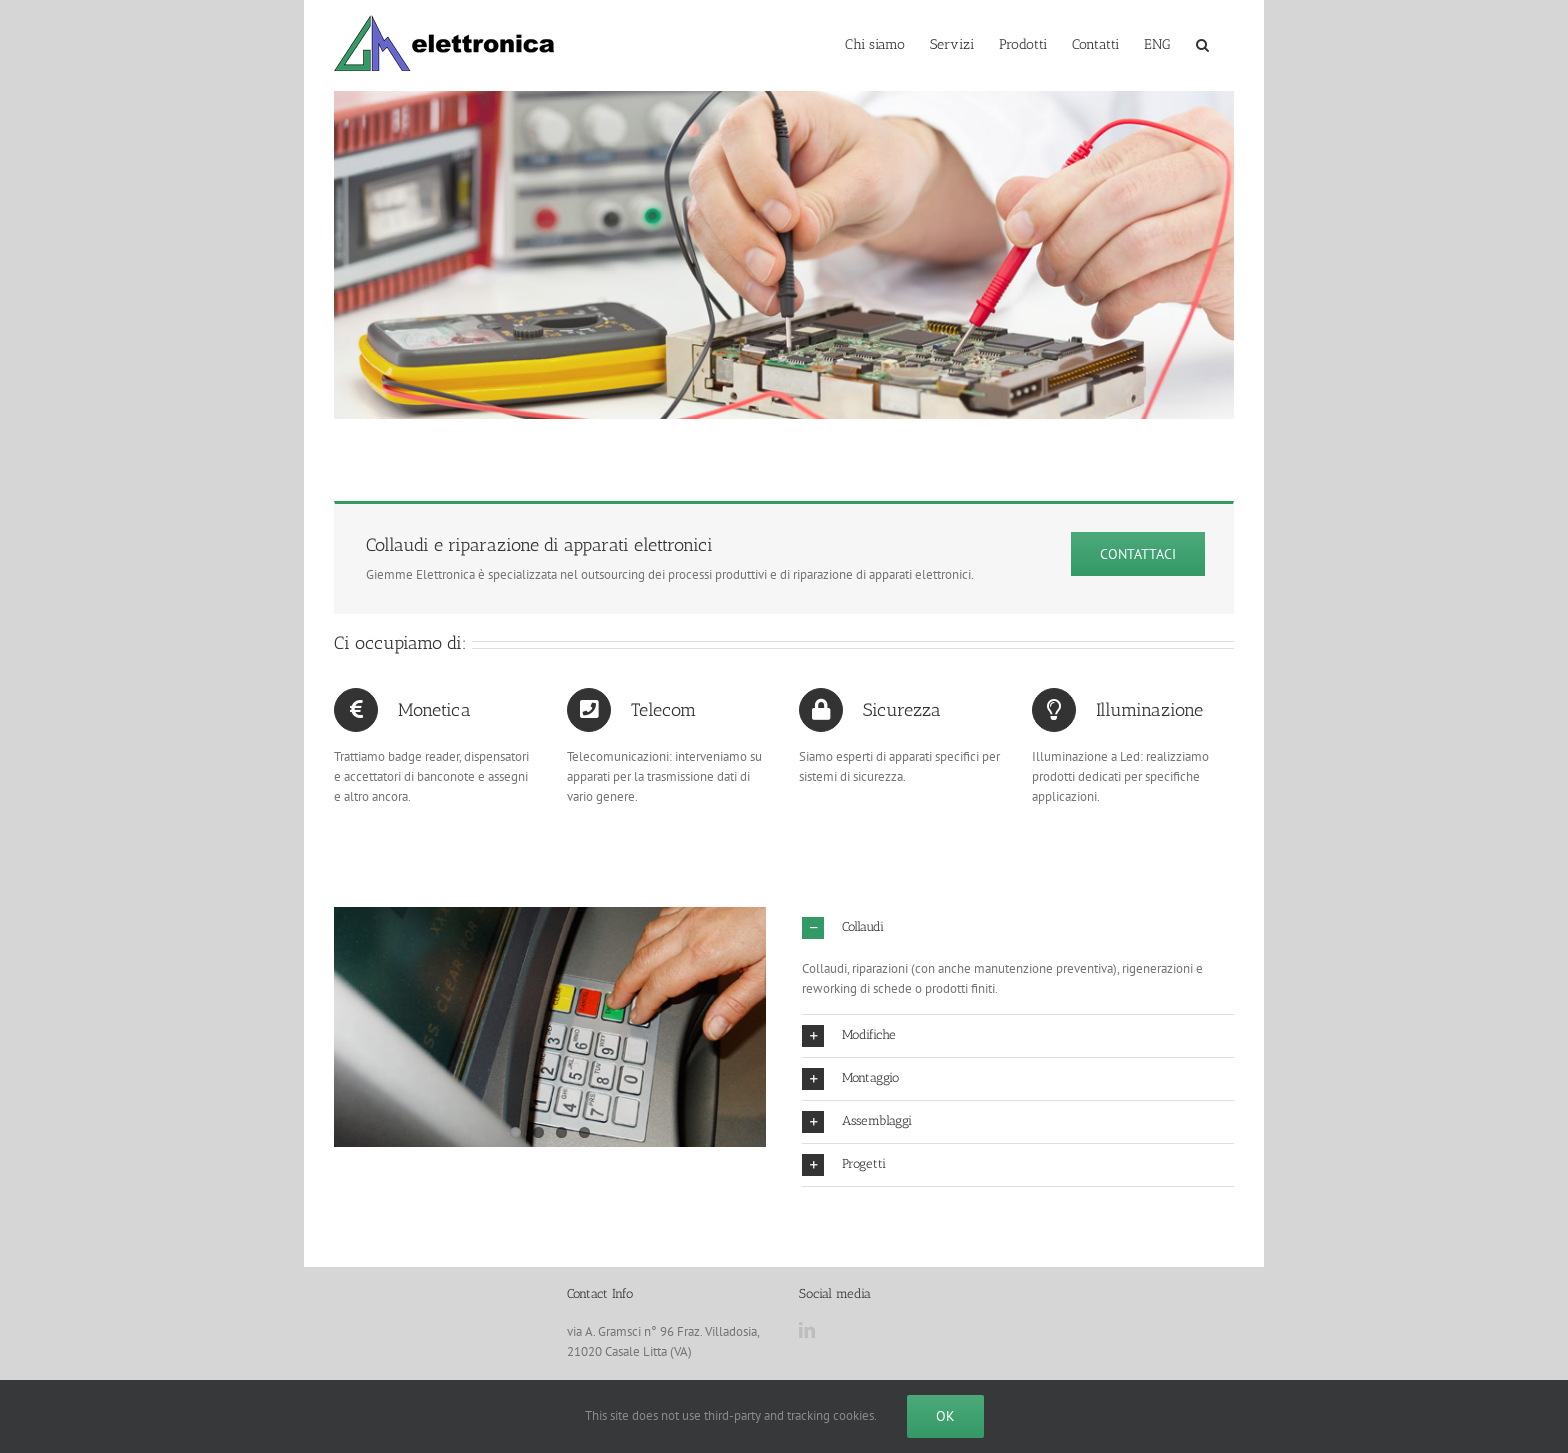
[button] (1202, 43)
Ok (945, 1416)
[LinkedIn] (807, 1330)
